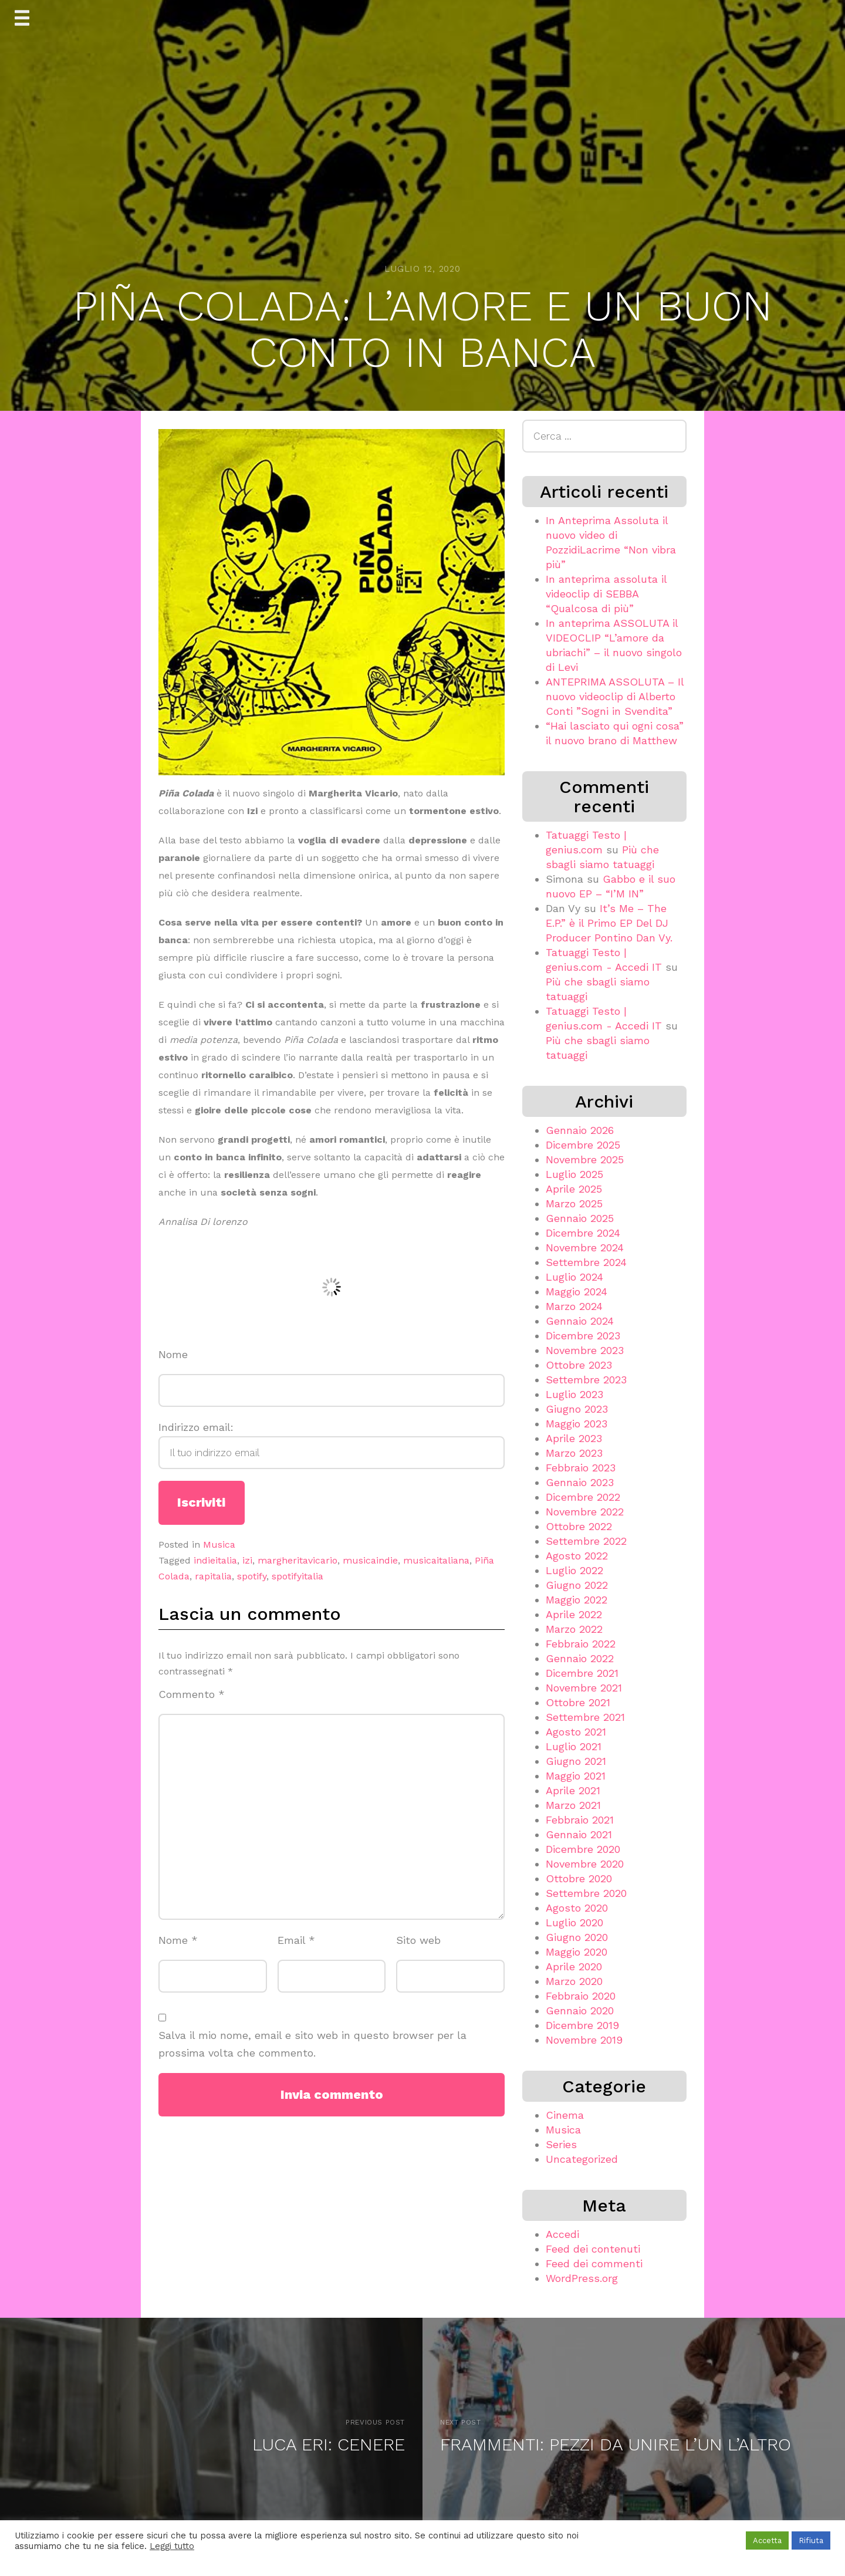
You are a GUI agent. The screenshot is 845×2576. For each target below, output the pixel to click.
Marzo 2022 (574, 1629)
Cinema (565, 2115)
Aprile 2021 (573, 1790)
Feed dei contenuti (593, 2249)
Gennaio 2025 (580, 1218)
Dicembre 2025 (583, 1145)
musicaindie (370, 1560)
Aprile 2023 (574, 1438)
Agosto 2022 (577, 1555)
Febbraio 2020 (581, 1996)
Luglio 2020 (574, 1922)
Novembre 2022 (585, 1511)
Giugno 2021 (576, 1761)
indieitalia (215, 1560)
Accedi (562, 2234)
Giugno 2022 (577, 1585)
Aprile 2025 (574, 1189)
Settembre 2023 (586, 1379)
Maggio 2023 (576, 1423)
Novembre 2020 (585, 1864)
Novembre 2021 (584, 1688)
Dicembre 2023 (583, 1335)
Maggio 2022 (576, 1599)
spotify (251, 1576)
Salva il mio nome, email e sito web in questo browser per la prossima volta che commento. (312, 2044)
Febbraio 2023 (581, 1467)
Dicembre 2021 (582, 1673)
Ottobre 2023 (579, 1365)
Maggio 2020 (576, 1952)
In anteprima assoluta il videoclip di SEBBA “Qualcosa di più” (606, 594)
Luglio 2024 (574, 1277)
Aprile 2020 (574, 1966)
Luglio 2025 (574, 1174)
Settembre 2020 (586, 1893)
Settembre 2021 (585, 1717)
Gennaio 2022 (580, 1658)
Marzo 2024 (574, 1306)
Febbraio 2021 (580, 1820)
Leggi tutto (172, 2546)
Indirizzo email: (331, 1445)
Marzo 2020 (574, 1981)
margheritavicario (297, 1560)
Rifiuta (811, 2540)
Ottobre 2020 (579, 1878)
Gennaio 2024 (580, 1321)
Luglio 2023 (574, 1394)
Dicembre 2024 (583, 1233)
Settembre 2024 (586, 1262)
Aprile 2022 (574, 1614)
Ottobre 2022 (579, 1526)
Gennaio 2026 (580, 1130)
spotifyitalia (297, 1576)
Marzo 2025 (574, 1203)
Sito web (418, 1940)
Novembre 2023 (585, 1350)
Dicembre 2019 (582, 2025)
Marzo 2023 (574, 1453)
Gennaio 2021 (579, 1834)
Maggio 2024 (576, 1291)
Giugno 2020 (577, 1937)
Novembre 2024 (585, 1247)
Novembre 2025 (585, 1159)
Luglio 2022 (574, 1570)
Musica (219, 1544)
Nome (173, 1354)
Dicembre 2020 (583, 1849)
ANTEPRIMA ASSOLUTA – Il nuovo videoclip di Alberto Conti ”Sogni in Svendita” (615, 696)
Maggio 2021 (576, 1776)
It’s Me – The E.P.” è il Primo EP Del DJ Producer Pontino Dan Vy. (609, 923)
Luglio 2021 (573, 1746)
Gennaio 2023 (580, 1482)
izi (247, 1560)
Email (296, 1940)
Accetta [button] (767, 2540)
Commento (191, 1694)
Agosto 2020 (577, 1908)
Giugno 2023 (577, 1409)
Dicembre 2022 (583, 1497)
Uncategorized (582, 2159)
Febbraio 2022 (581, 1644)
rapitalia (213, 1576)
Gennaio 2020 (580, 2010)
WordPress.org (582, 2278)
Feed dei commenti (594, 2263)
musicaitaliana (436, 1560)
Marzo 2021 (573, 1805)
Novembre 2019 (584, 2040)
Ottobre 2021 (578, 1702)
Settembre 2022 (586, 1541)
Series (561, 2144)
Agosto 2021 (576, 1732)
